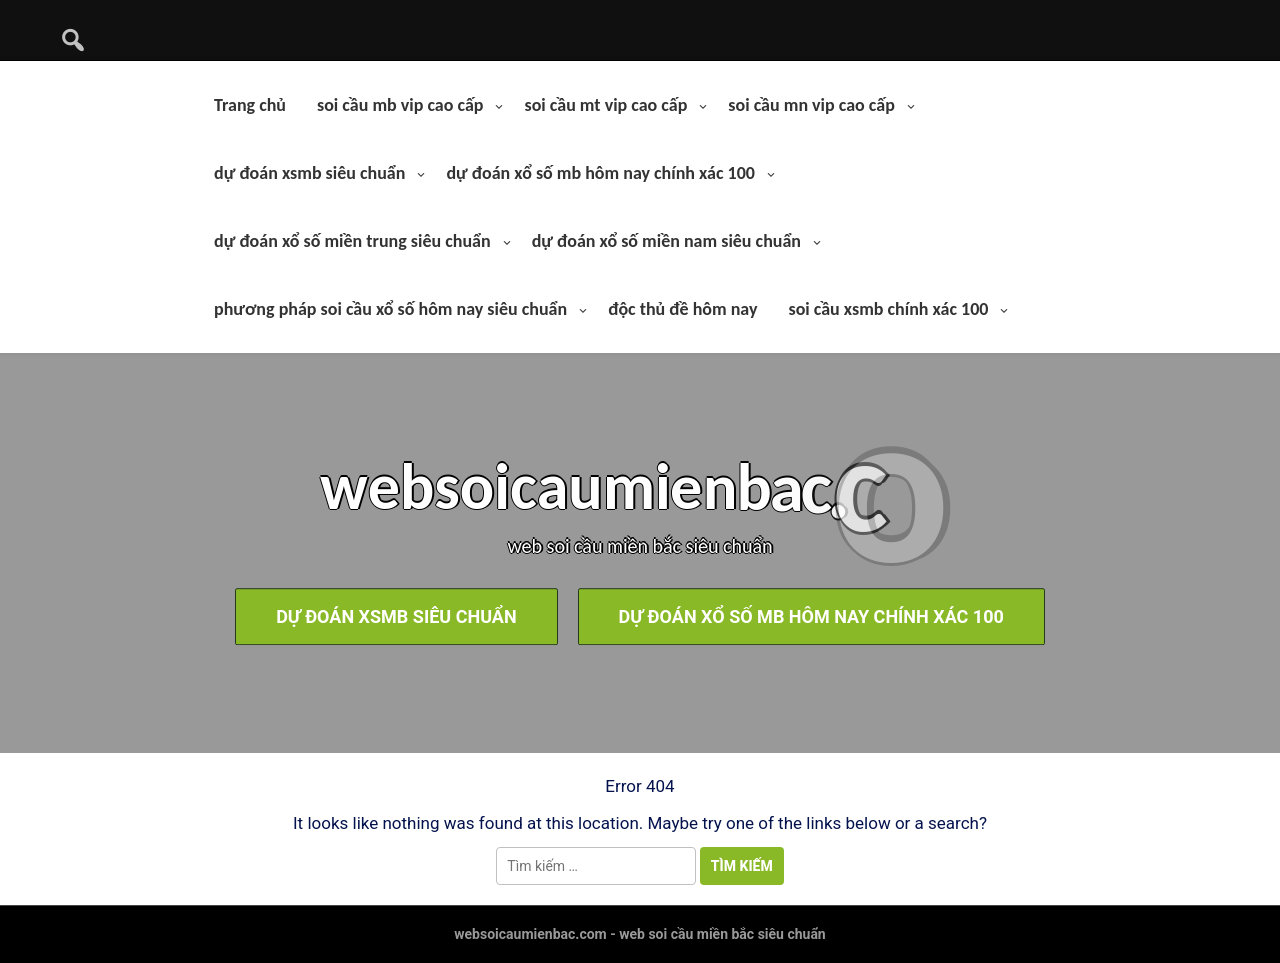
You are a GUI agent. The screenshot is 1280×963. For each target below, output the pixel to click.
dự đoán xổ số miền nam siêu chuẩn (666, 241)
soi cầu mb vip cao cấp (400, 105)
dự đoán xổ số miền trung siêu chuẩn (352, 241)
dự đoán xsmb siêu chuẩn (309, 173)
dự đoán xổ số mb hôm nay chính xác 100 (600, 173)
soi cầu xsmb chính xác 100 (888, 309)
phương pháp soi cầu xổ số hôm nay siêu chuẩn (390, 309)
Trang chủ (250, 105)
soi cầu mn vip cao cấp (811, 105)
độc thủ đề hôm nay (682, 309)
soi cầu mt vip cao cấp (605, 105)
